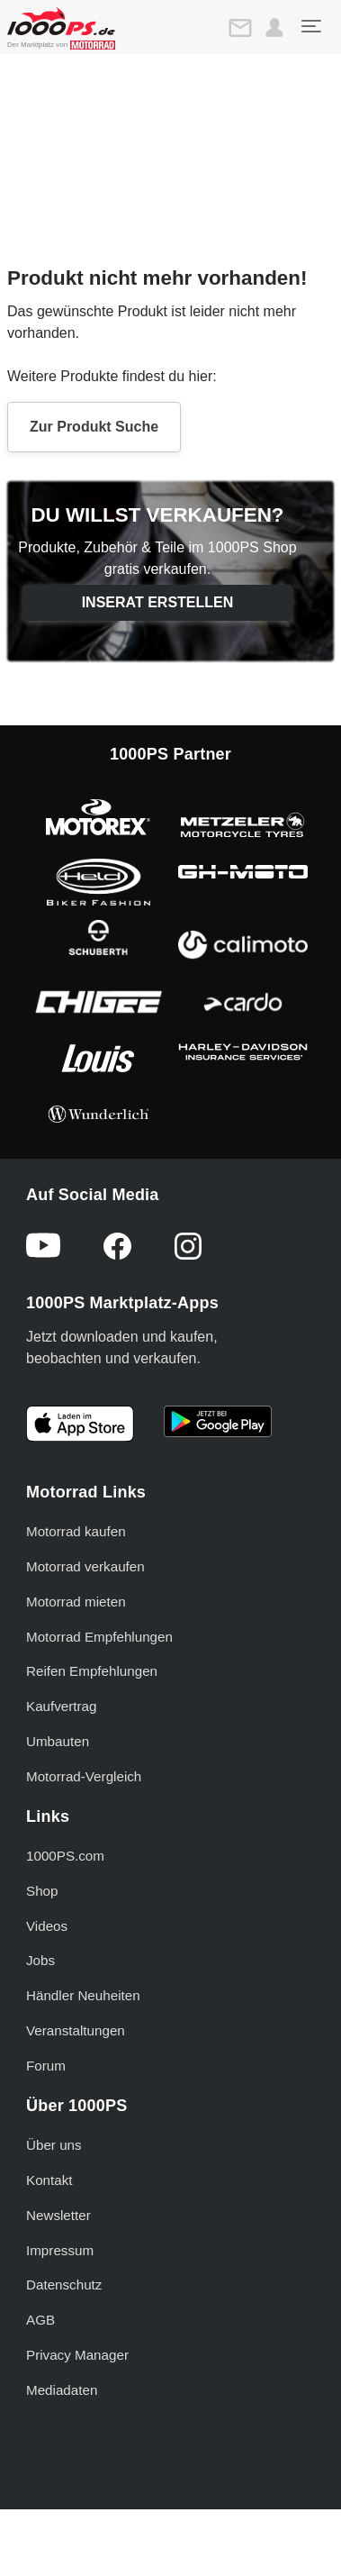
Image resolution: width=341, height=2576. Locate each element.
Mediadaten (61, 2390)
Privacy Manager (77, 2354)
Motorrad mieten (76, 1601)
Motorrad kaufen (76, 1531)
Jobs (40, 1960)
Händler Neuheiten (83, 1995)
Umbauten (57, 1741)
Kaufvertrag (61, 1706)
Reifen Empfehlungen (91, 1671)
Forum (46, 2065)
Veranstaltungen (75, 2030)
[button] (274, 27)
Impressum (60, 2250)
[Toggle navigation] (310, 26)
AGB (40, 2319)
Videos (46, 1926)
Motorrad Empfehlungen (99, 1636)
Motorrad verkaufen (85, 1566)
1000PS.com (65, 1855)
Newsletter (58, 2215)
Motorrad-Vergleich (83, 1776)
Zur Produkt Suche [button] (94, 426)
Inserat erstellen (158, 602)
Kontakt (49, 2180)
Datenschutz (64, 2284)
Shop (42, 1890)
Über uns (54, 2145)
